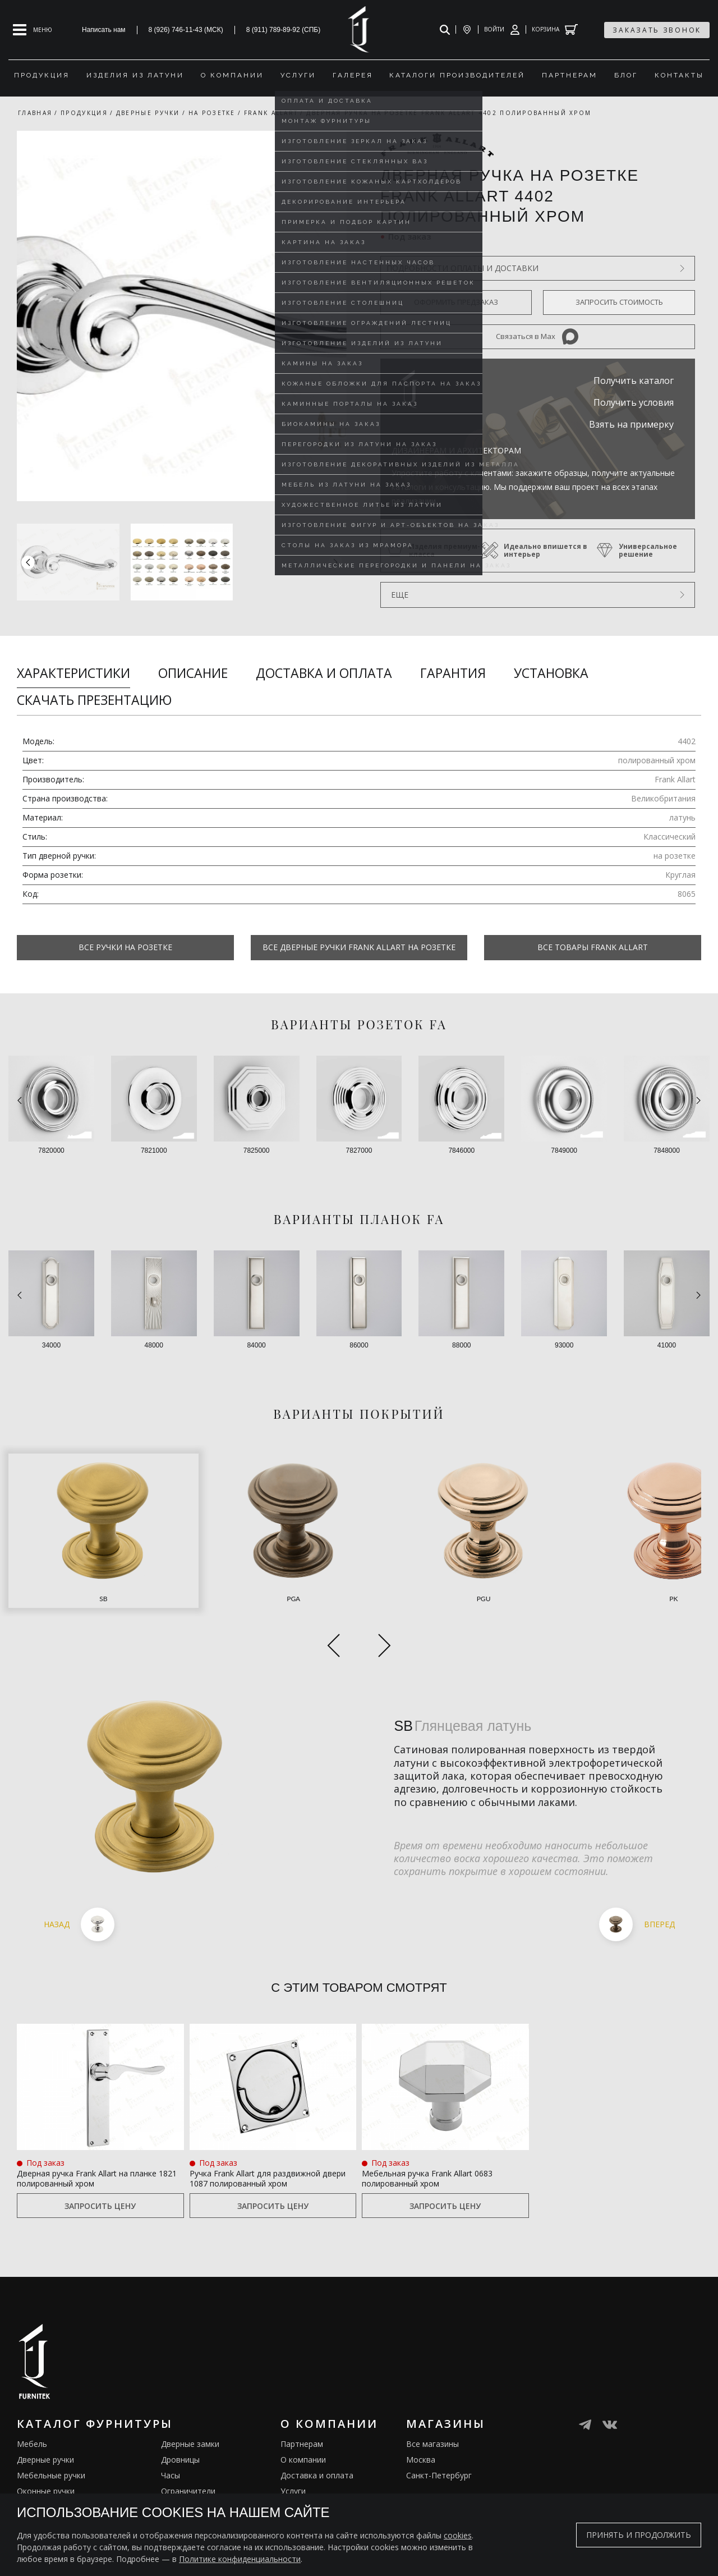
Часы (170, 2432)
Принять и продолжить (638, 2534)
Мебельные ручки (51, 2432)
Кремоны (34, 2479)
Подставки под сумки (201, 2479)
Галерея (296, 2479)
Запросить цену (100, 2162)
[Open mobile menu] (32, 29)
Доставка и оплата (324, 673)
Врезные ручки (45, 2463)
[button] (335, 562)
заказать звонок (657, 30)
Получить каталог (633, 380)
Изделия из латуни (316, 2463)
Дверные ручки (45, 2416)
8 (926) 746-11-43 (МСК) (186, 30)
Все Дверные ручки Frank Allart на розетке (359, 947)
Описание (193, 673)
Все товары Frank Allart (592, 947)
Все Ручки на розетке (125, 947)
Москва (420, 2416)
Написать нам (104, 30)
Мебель (32, 2400)
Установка (551, 673)
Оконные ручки (46, 2447)
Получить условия (633, 402)
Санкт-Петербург (439, 2432)
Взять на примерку (631, 424)
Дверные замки (190, 2400)
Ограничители (188, 2447)
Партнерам (301, 2400)
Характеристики (73, 673)
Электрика (181, 2463)
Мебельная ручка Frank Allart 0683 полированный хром (435, 2119)
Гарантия (453, 673)
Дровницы (180, 2416)
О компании (303, 2416)
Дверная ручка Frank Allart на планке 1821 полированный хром (92, 2126)
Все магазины (432, 2400)
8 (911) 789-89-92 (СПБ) (283, 30)
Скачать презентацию (94, 700)
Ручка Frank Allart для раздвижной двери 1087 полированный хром (251, 2126)
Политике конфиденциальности (240, 2559)
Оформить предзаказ (456, 302)
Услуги (293, 2447)
